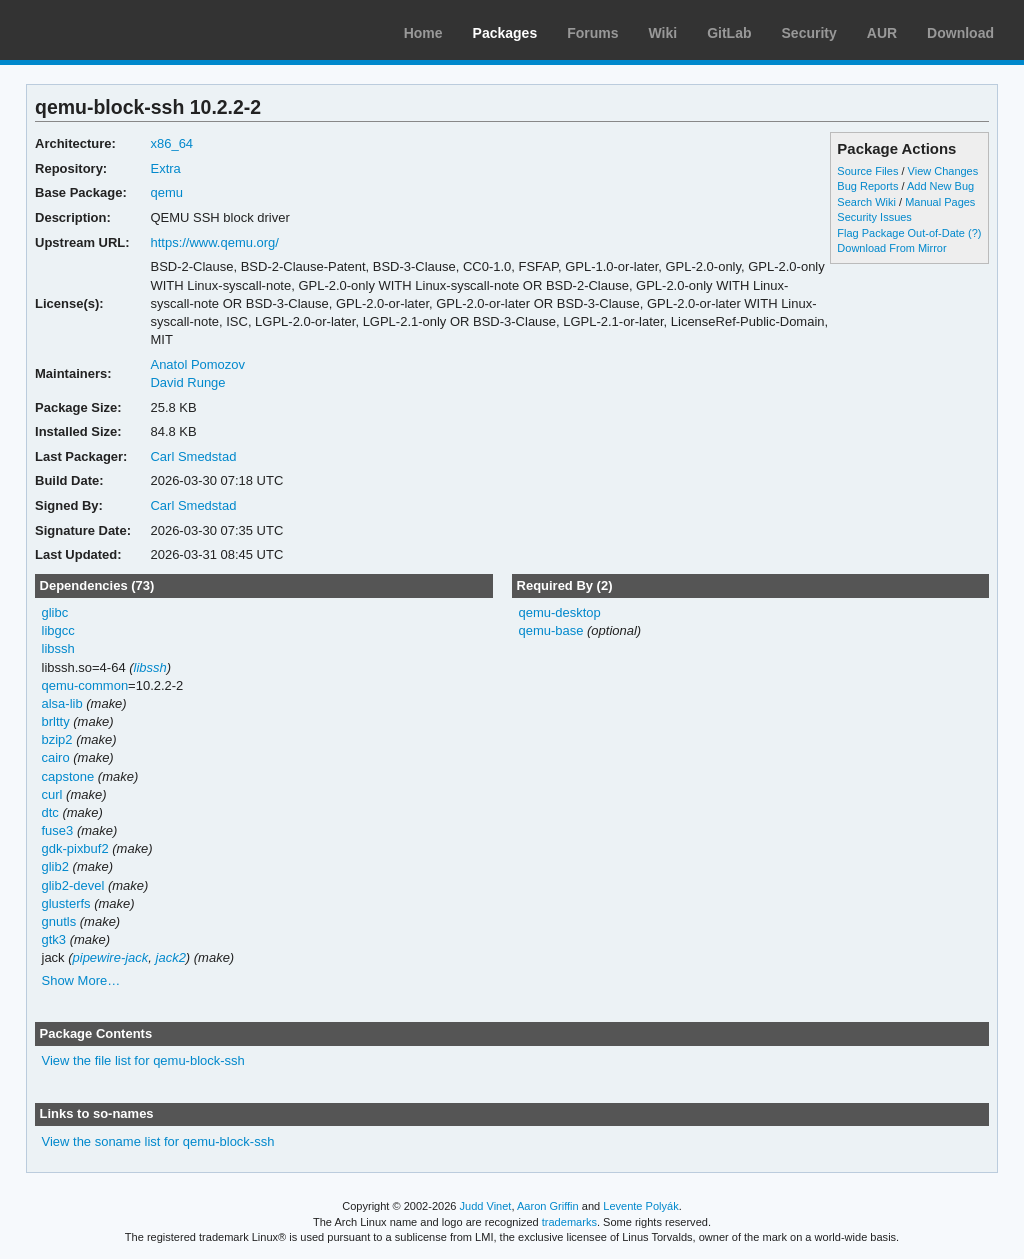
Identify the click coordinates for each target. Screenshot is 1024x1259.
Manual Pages (940, 202)
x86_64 (171, 143)
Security (809, 33)
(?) (974, 233)
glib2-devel (73, 885)
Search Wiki (866, 202)
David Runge (187, 382)
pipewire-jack (111, 957)
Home (423, 33)
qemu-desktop (559, 612)
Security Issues (874, 217)
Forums (592, 33)
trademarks (569, 1222)
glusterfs (66, 903)
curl (52, 794)
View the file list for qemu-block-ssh (143, 1060)
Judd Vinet (486, 1206)
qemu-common (85, 685)
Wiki (663, 33)
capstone (68, 776)
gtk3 (54, 939)
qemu (166, 192)
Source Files (867, 171)
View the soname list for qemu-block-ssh (158, 1141)
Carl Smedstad (193, 456)
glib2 (55, 866)
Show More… (81, 980)
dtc (50, 812)
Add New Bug (940, 186)
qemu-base (550, 630)
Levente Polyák (640, 1206)
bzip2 (57, 739)
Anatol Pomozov (197, 364)
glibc (55, 612)
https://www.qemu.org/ (214, 242)
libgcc (58, 630)
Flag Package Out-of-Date (901, 233)
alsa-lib (62, 703)
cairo (56, 757)
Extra (165, 168)
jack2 (171, 957)
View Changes (943, 171)
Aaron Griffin (548, 1206)
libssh (58, 648)
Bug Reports (867, 186)
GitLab (729, 33)
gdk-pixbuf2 (75, 848)
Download (960, 33)
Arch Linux (110, 30)
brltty (56, 721)
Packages (505, 33)
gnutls (59, 921)
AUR (882, 33)
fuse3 (58, 830)
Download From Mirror (891, 248)
